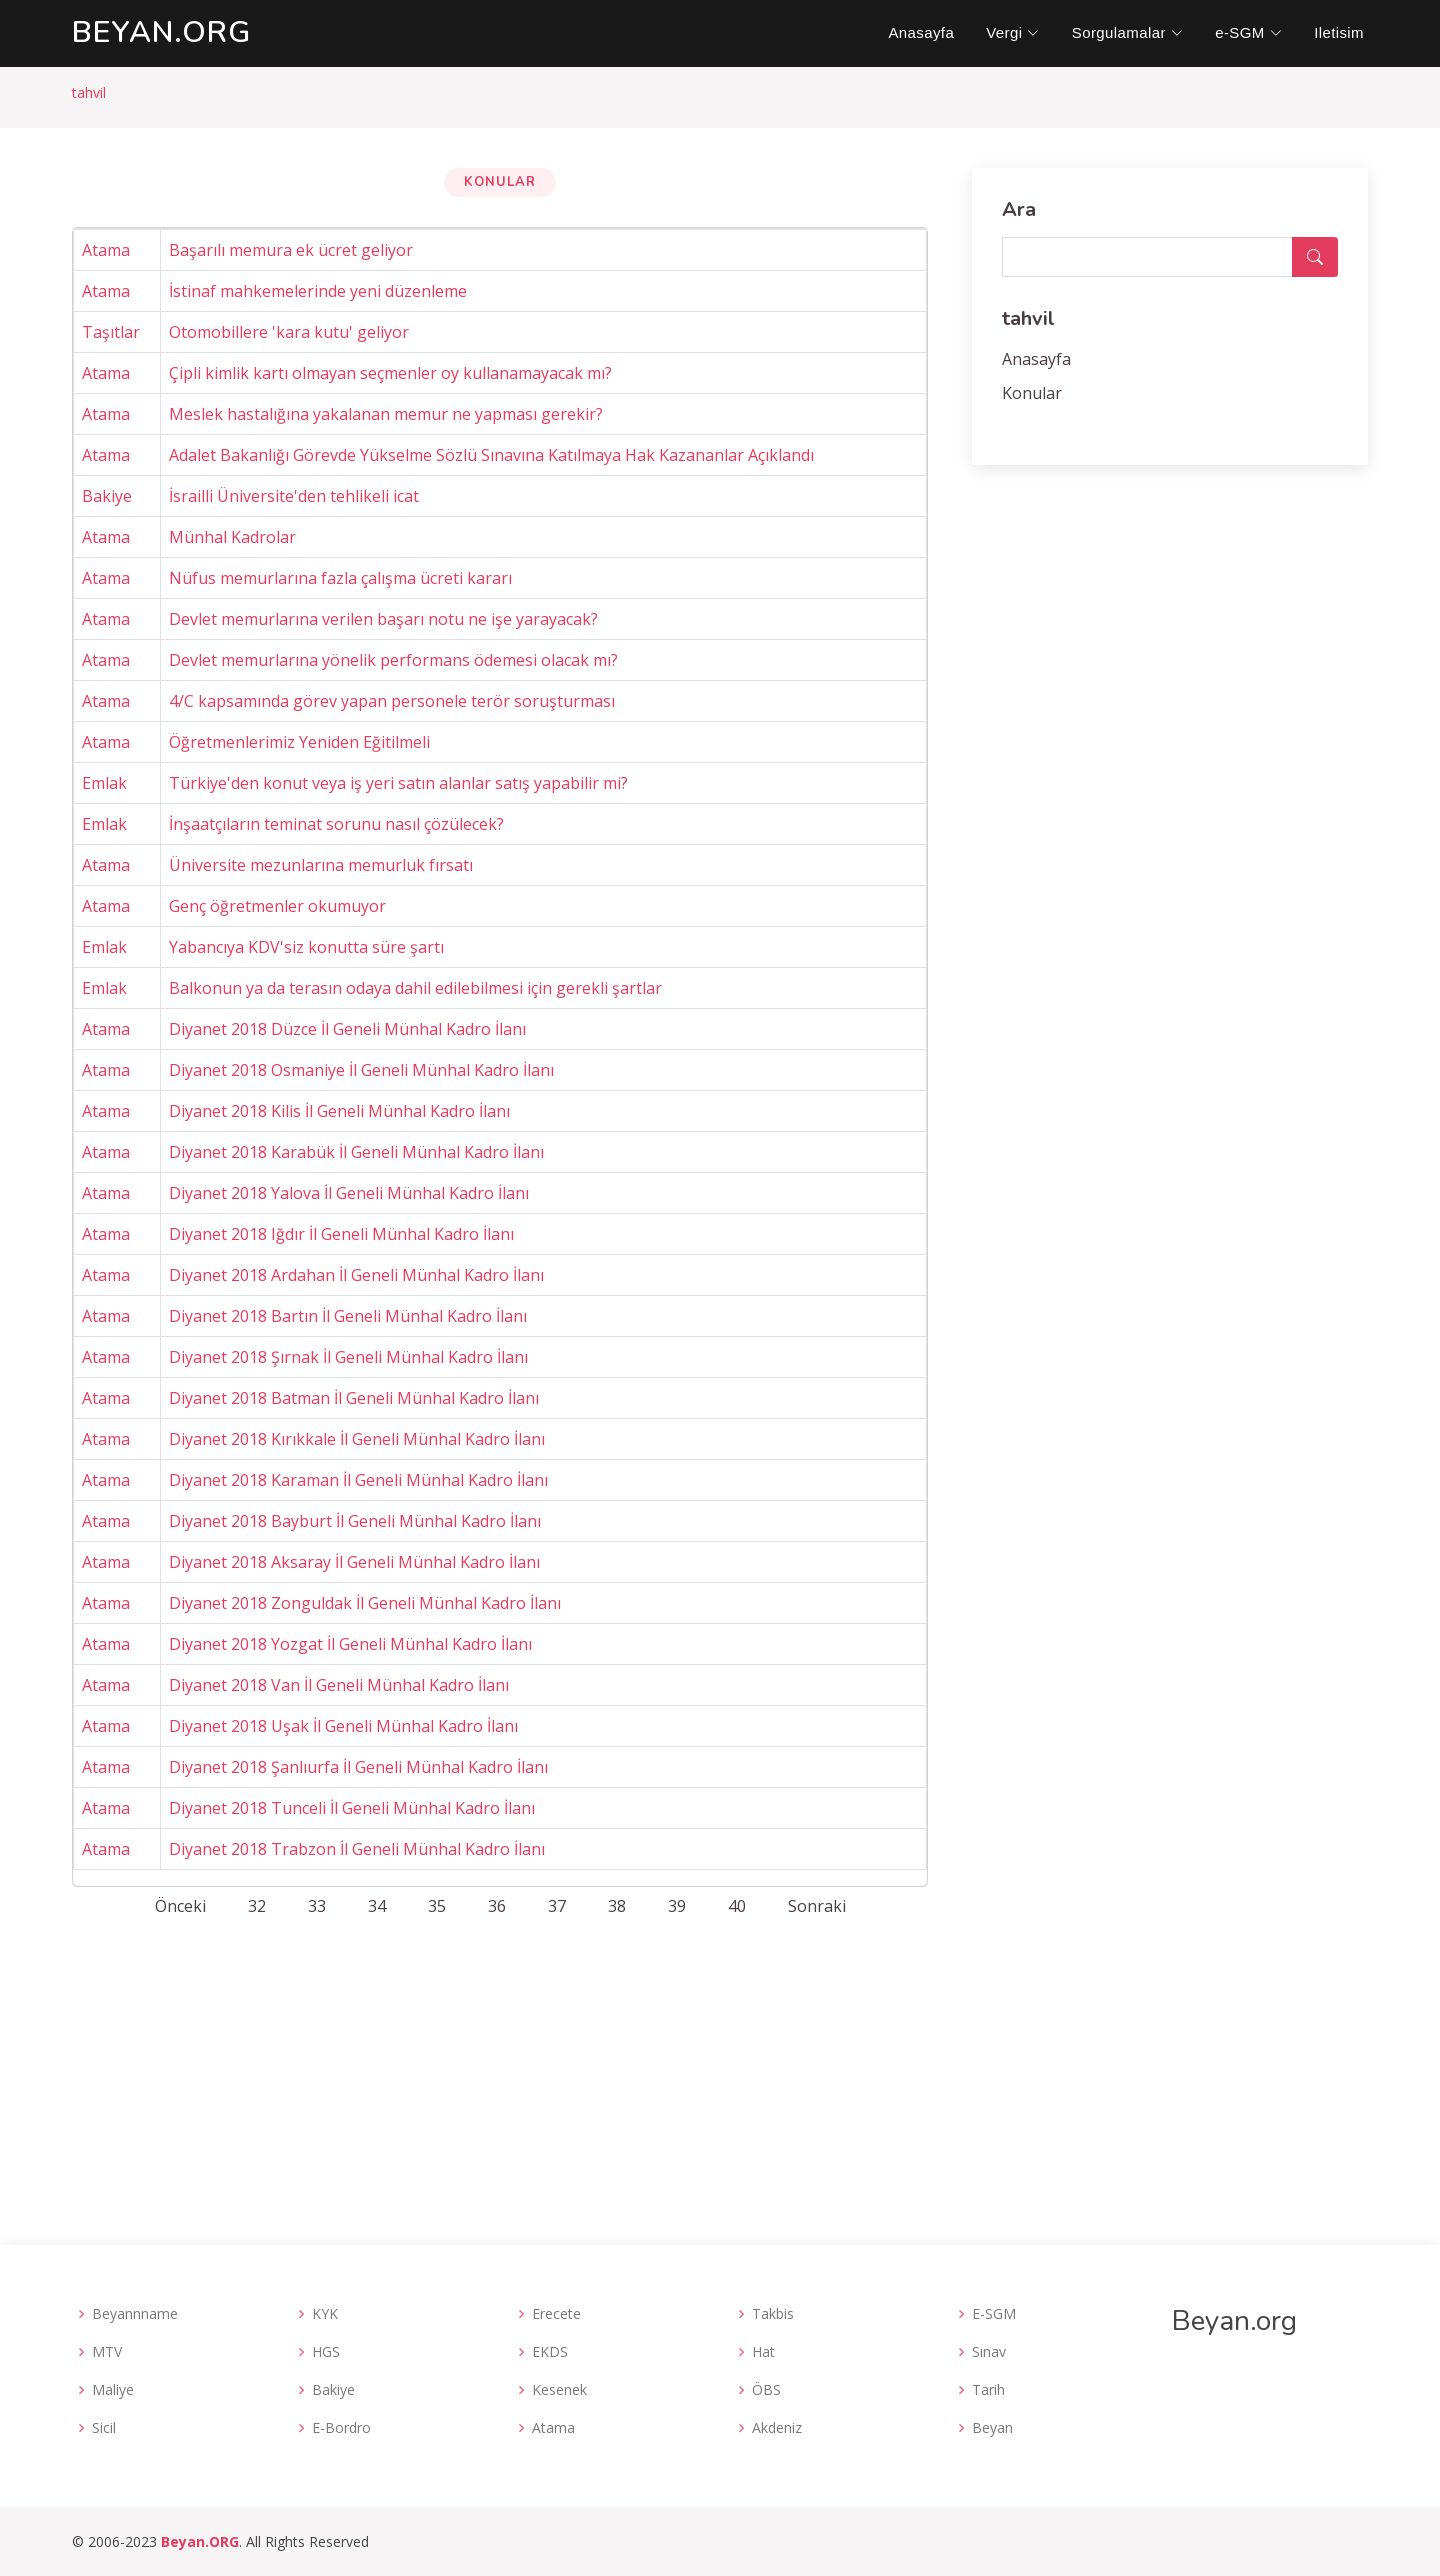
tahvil (89, 92)
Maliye (113, 2390)
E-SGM (994, 2314)
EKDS (550, 2352)
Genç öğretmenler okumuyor (277, 906)
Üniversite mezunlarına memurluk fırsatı (321, 865)
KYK (325, 2314)
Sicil (104, 2428)
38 (617, 1906)
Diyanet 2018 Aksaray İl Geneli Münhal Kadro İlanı (354, 1562)
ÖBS (766, 2390)
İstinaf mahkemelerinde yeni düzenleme (318, 291)
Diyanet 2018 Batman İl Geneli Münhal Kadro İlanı (354, 1398)
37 (557, 1906)
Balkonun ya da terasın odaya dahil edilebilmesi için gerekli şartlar (415, 988)
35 (437, 1906)
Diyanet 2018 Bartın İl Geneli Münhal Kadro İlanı (348, 1316)
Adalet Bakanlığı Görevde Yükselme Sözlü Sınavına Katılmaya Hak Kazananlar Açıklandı (491, 455)
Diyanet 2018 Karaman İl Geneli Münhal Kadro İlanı (358, 1480)
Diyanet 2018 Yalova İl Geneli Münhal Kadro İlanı (349, 1193)
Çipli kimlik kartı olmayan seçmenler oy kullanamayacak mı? (390, 373)
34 (377, 1906)
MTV (107, 2352)
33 (317, 1906)
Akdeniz (777, 2428)
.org (161, 32)
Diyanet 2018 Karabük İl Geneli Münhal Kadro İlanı (356, 1152)
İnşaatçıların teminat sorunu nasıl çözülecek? (336, 824)
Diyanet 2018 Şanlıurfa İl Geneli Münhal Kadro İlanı (358, 1767)
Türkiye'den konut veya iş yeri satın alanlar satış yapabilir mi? (398, 783)
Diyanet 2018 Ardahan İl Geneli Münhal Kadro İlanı (356, 1275)
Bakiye (107, 496)
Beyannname (135, 2314)
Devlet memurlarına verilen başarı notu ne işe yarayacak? (383, 619)
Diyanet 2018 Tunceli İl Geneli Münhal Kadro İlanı (352, 1808)
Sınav (989, 2352)
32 (257, 1906)
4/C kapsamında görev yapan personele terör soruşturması (392, 701)
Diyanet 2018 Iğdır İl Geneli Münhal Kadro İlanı (341, 1234)
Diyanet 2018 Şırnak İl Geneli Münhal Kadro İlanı (348, 1357)
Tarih (988, 2390)
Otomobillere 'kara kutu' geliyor (289, 332)
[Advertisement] (720, 2075)
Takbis (773, 2314)
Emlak (104, 783)
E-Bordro (341, 2428)
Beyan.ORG (200, 2541)
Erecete (556, 2314)
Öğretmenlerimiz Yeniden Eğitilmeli (299, 742)
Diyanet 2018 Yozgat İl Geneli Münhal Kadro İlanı (350, 1644)
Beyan (992, 2428)
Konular (1032, 393)
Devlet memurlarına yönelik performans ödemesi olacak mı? (393, 660)
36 (497, 1906)
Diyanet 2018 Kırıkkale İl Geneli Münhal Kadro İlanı (357, 1439)
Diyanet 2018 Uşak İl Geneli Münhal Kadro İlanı (343, 1726)
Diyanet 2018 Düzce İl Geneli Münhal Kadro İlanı (347, 1029)
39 (677, 1906)
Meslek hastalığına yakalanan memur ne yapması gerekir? (386, 414)
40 (737, 1906)
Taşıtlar (111, 332)
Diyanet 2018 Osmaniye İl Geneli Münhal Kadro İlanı (361, 1070)
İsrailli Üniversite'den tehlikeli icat (294, 496)
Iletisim (1339, 32)
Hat (763, 2352)
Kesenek (559, 2390)
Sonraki (817, 1906)
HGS (326, 2352)
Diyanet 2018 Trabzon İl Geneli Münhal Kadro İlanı (357, 1849)
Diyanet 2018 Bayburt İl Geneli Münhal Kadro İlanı (355, 1521)
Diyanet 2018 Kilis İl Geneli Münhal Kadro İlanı (339, 1111)
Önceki (180, 1906)
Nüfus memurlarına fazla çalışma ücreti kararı (340, 578)
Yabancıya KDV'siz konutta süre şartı (306, 947)
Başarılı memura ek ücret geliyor (291, 250)
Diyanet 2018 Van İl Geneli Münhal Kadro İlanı (339, 1685)
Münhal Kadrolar (232, 537)
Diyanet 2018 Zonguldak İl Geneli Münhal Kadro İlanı (365, 1603)
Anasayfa (921, 32)
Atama (106, 250)
